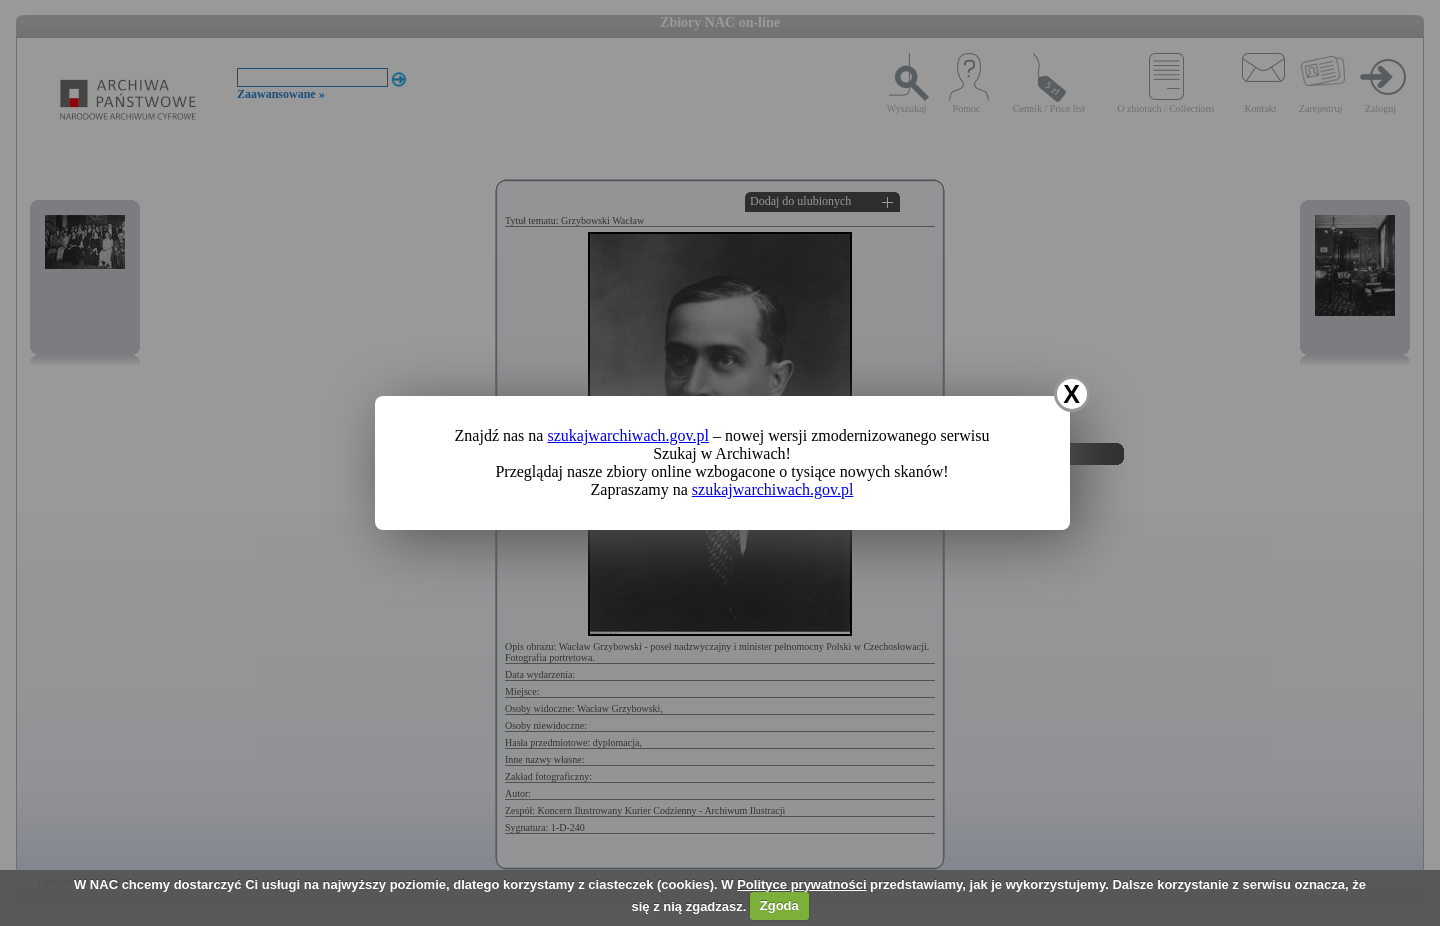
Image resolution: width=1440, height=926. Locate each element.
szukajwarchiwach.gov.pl (628, 435)
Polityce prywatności (801, 884)
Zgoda (779, 905)
